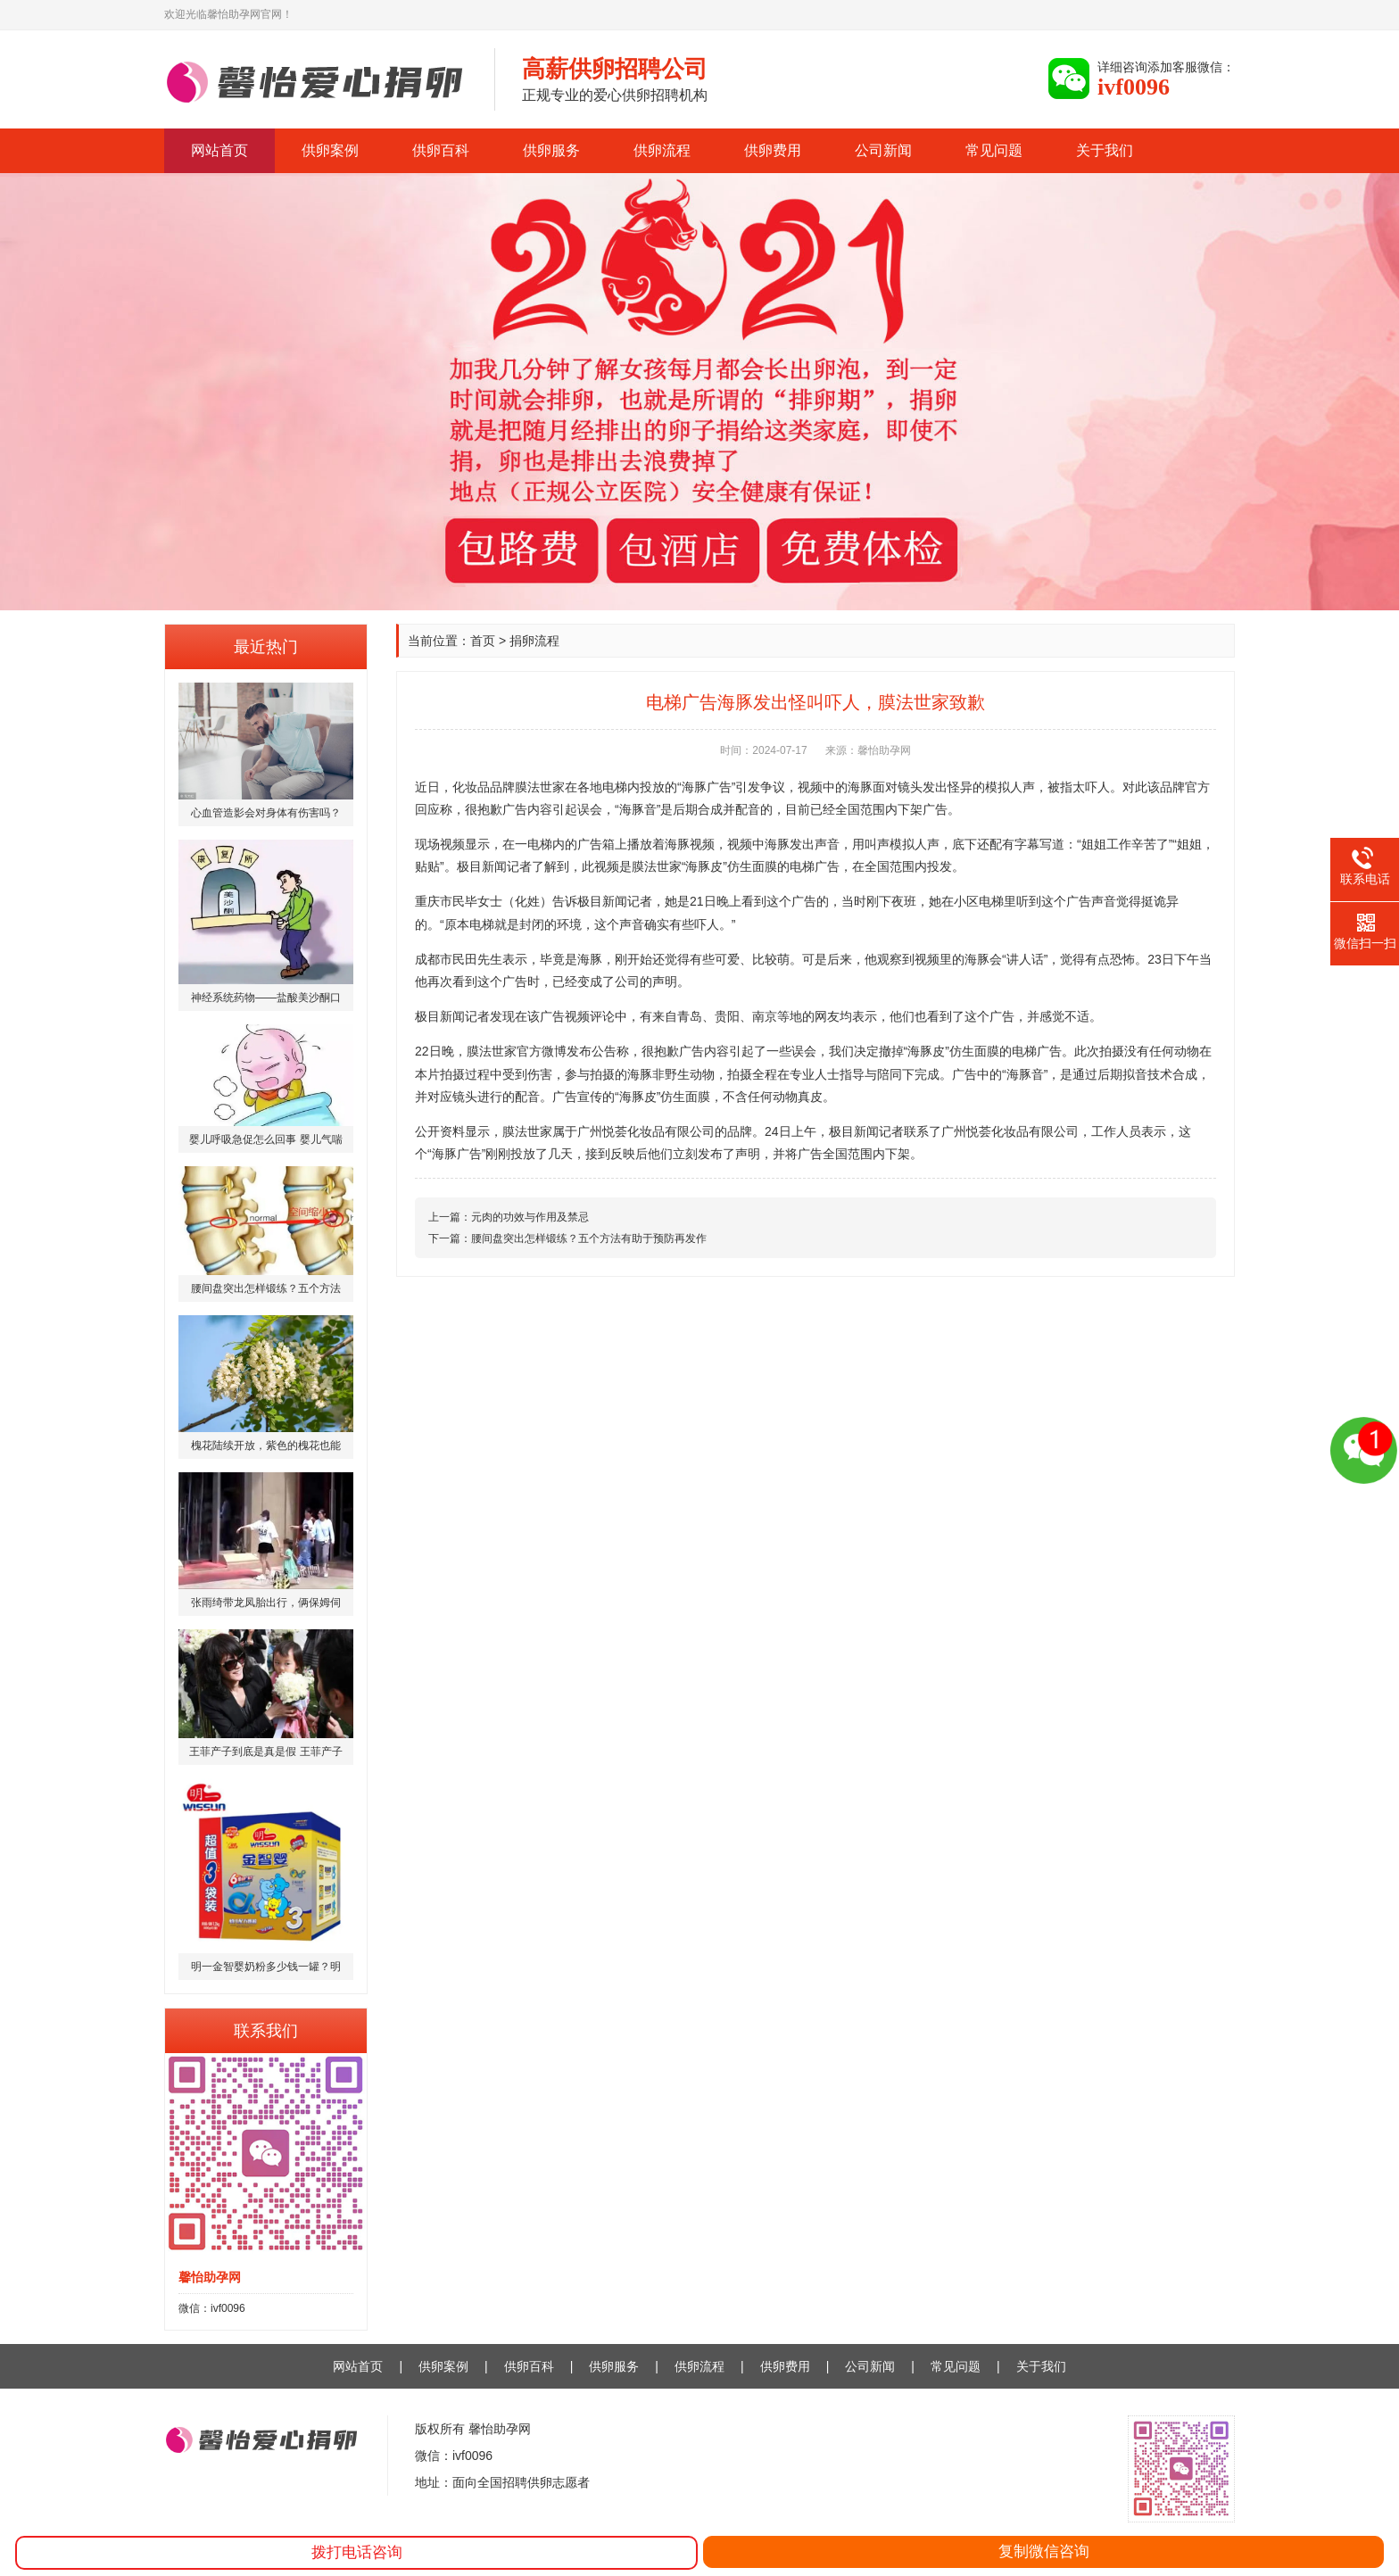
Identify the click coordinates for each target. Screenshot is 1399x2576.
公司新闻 (883, 150)
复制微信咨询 (1043, 2551)
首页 (482, 641)
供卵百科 (440, 150)
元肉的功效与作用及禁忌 (530, 1217)
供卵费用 (772, 150)
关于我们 (1104, 150)
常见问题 (993, 150)
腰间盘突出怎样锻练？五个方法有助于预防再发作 (589, 1238)
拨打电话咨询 (356, 2552)
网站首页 (219, 150)
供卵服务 (551, 150)
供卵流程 (662, 150)
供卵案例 (330, 150)
